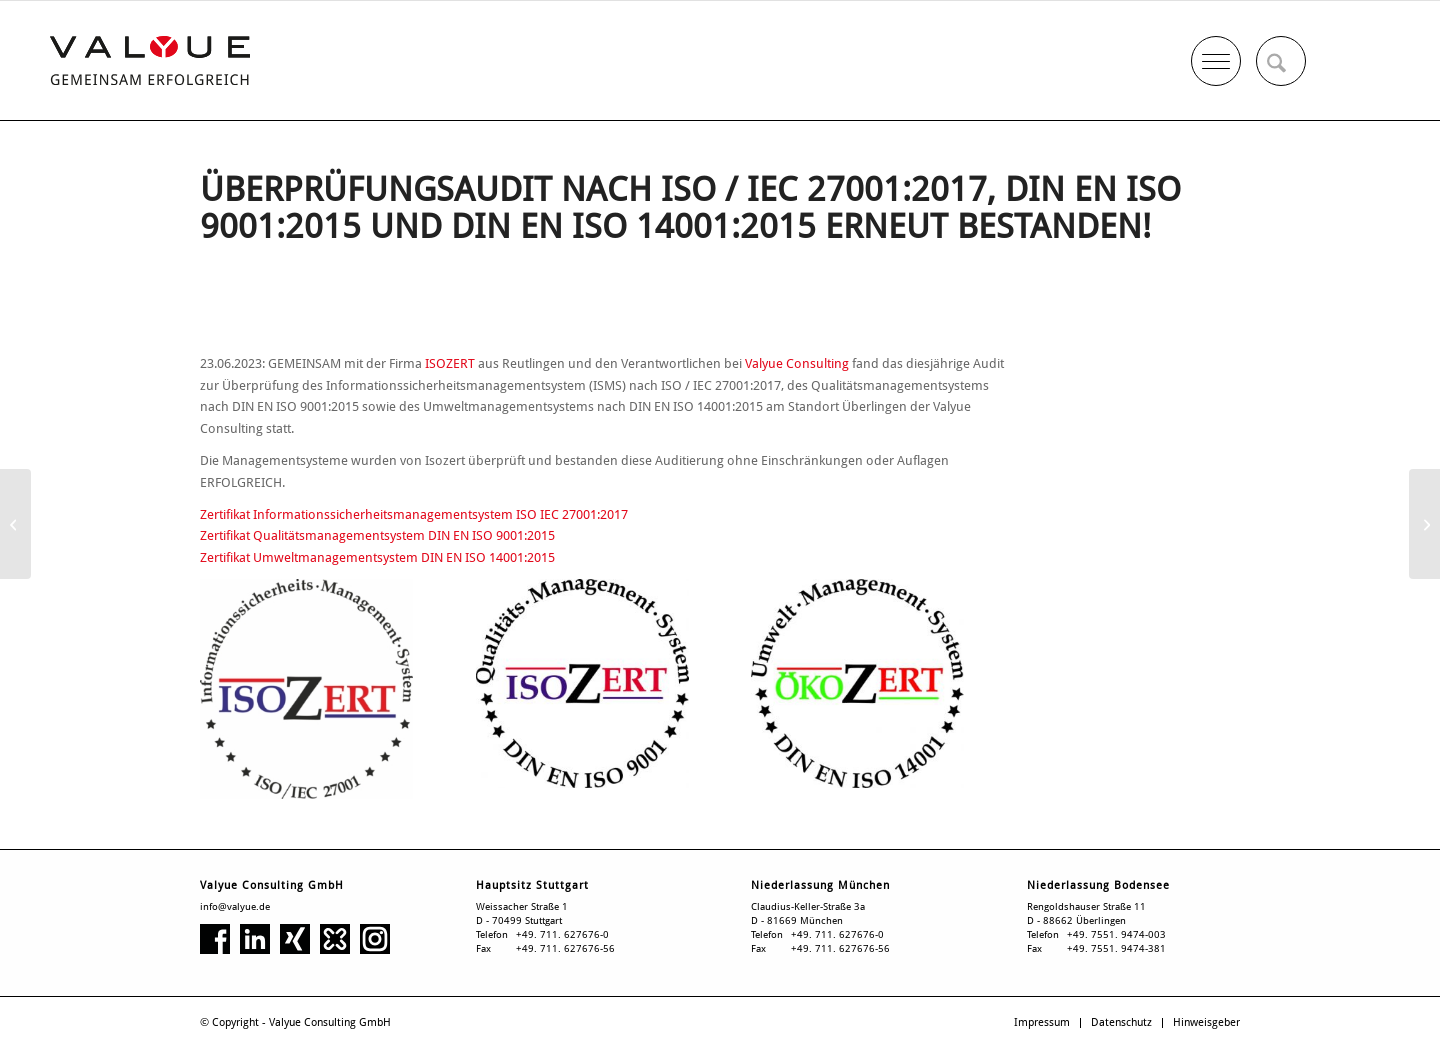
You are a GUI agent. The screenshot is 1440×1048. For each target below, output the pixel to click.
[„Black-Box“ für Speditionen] (15, 524)
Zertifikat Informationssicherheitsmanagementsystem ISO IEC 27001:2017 (414, 514)
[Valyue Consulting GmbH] (150, 60)
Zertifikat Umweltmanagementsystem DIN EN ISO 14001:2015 (377, 557)
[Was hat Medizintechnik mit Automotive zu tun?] (1424, 524)
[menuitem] (1281, 61)
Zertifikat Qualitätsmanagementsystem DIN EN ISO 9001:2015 (377, 535)
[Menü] (1216, 56)
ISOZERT (450, 363)
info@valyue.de (235, 906)
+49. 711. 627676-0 (562, 934)
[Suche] (1281, 61)
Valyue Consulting (797, 363)
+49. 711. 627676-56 (565, 948)
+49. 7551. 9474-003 (1116, 934)
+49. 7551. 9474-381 (1116, 948)
